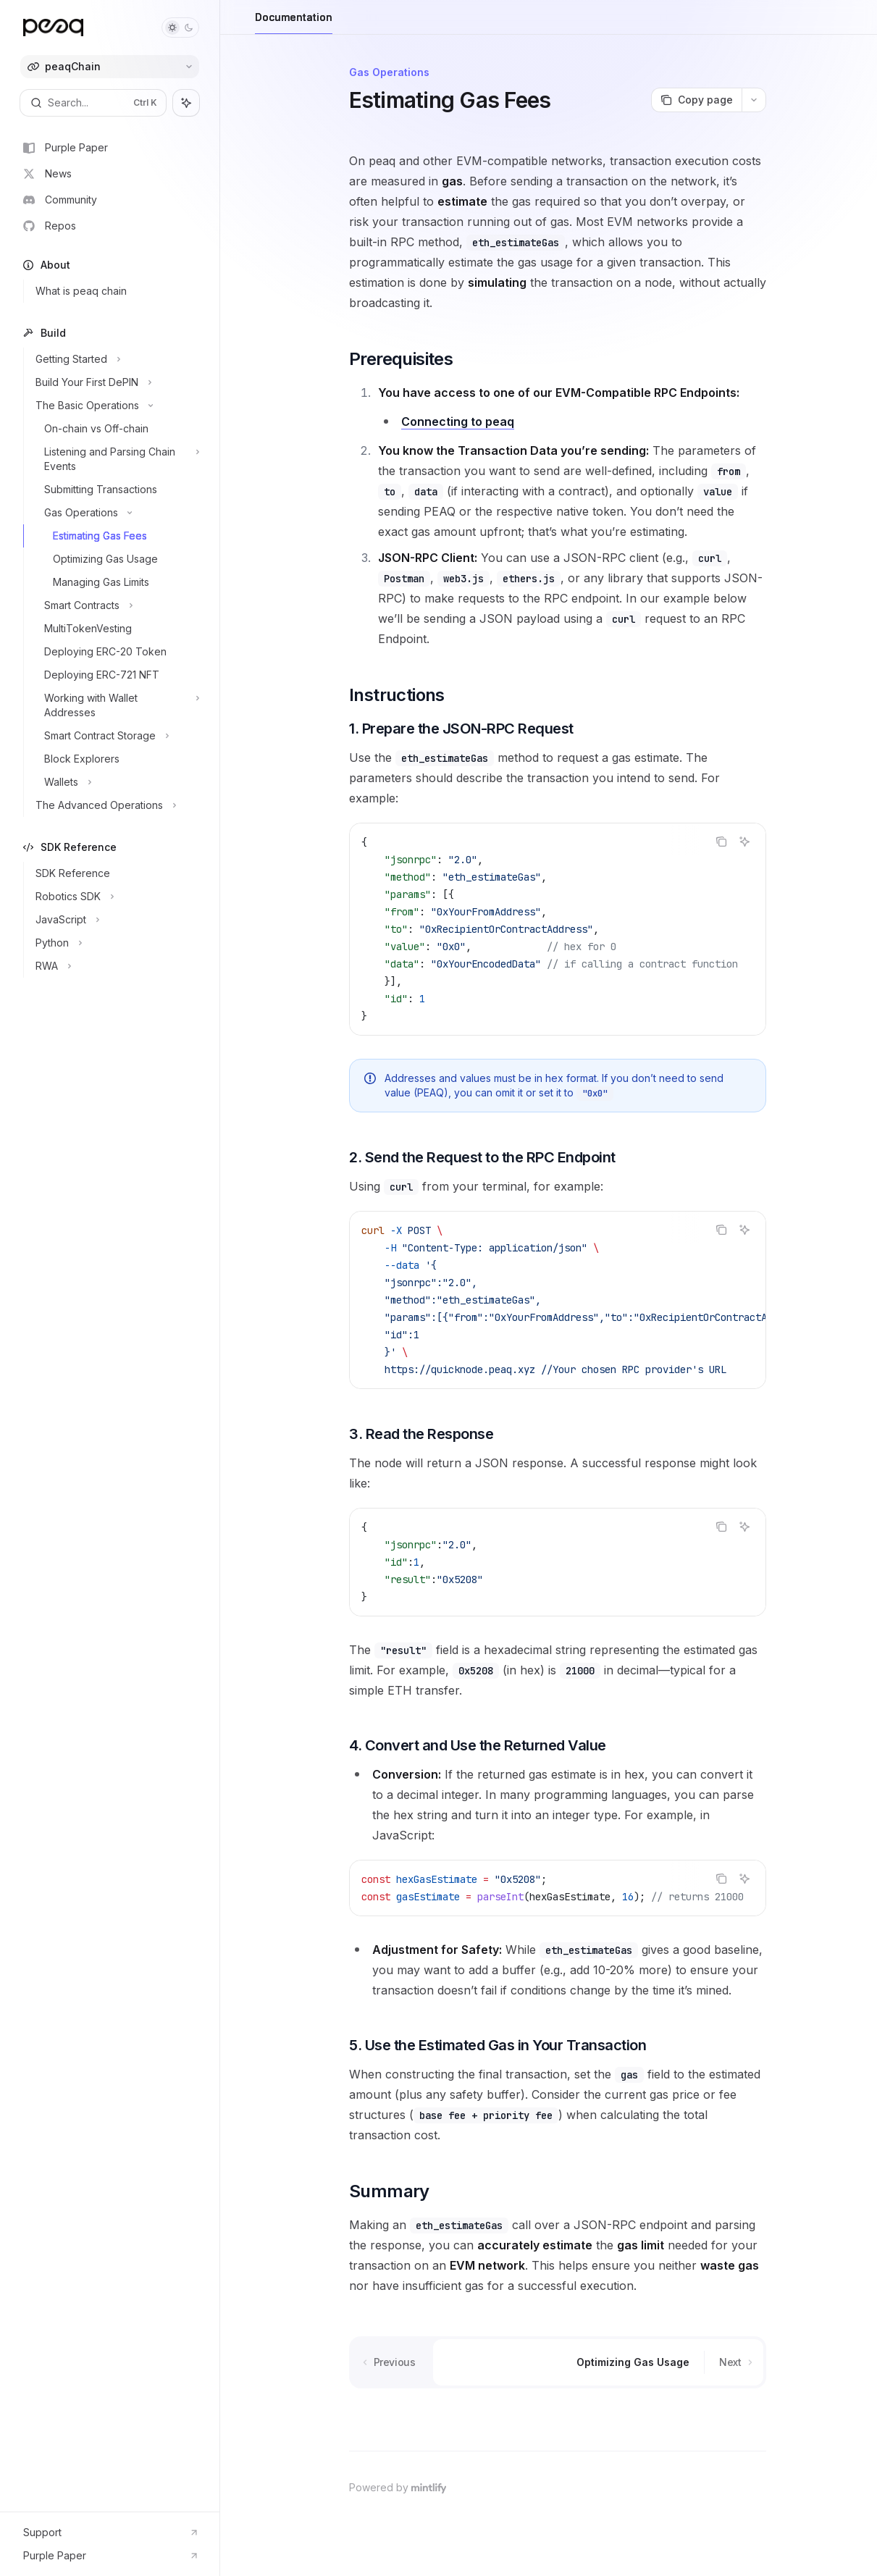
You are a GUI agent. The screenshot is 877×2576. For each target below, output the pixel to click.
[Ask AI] (744, 841)
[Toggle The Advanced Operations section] (115, 805)
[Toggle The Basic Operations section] (115, 405)
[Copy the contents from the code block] (721, 841)
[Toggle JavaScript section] (115, 919)
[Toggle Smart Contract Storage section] (115, 735)
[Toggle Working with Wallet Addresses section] (115, 705)
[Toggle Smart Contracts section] (115, 605)
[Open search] (93, 103)
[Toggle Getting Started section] (115, 359)
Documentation (293, 23)
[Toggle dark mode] (180, 27)
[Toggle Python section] (115, 943)
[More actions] (754, 100)
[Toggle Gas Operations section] (115, 512)
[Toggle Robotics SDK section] (115, 896)
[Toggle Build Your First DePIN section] (115, 382)
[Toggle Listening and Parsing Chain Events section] (115, 459)
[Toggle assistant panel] (186, 103)
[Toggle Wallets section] (115, 782)
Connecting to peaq (457, 421)
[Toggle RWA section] (115, 966)
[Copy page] (696, 100)
